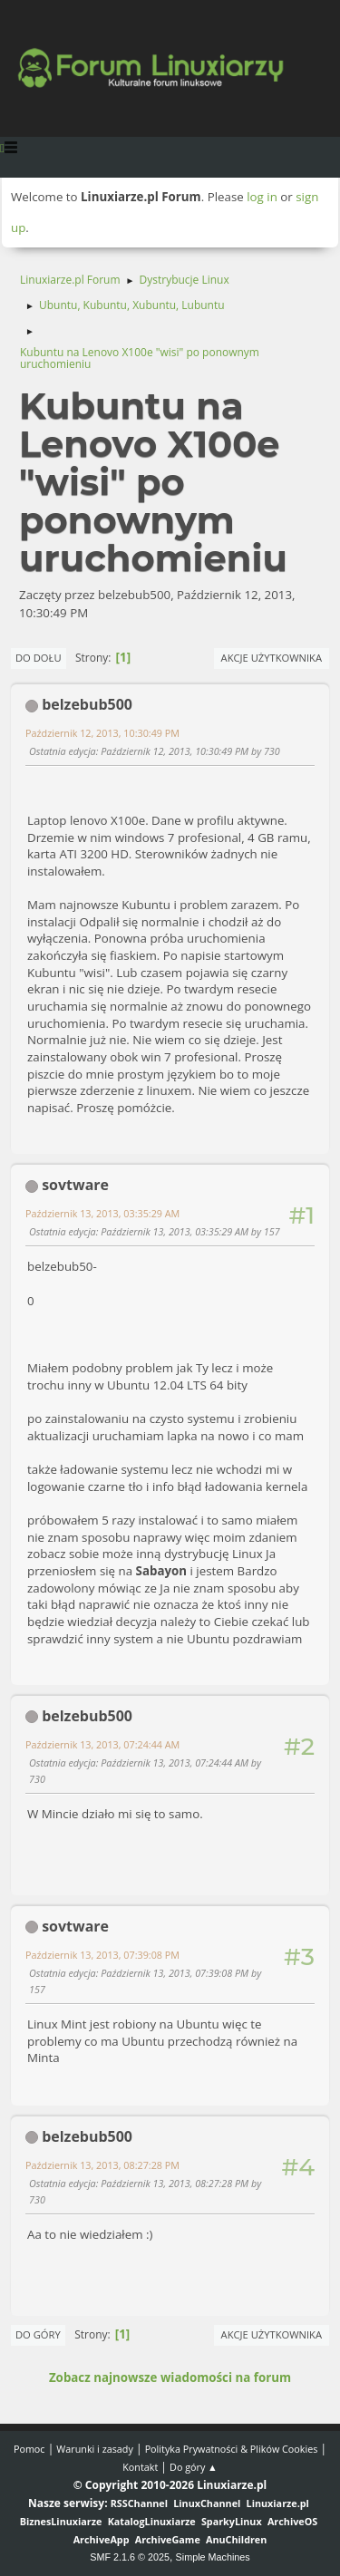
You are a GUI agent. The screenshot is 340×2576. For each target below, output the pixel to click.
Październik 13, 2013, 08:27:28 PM (102, 2165)
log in (262, 197)
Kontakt (140, 2467)
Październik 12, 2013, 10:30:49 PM (102, 733)
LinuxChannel (206, 2503)
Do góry (38, 2334)
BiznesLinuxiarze (61, 2521)
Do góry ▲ (194, 2467)
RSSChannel (139, 2503)
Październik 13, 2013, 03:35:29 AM (102, 1213)
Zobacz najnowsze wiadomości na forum (170, 2377)
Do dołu (38, 657)
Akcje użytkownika (271, 657)
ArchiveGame (167, 2539)
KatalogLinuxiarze (152, 2521)
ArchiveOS (292, 2521)
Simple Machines (213, 2557)
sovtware (75, 1185)
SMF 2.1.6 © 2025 (130, 2557)
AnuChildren (236, 2539)
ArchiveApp (101, 2539)
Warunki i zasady (94, 2448)
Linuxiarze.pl (278, 2503)
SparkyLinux (231, 2521)
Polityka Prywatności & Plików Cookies (231, 2448)
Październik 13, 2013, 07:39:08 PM (102, 1954)
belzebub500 (87, 704)
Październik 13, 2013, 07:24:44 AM (102, 1744)
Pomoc (29, 2448)
